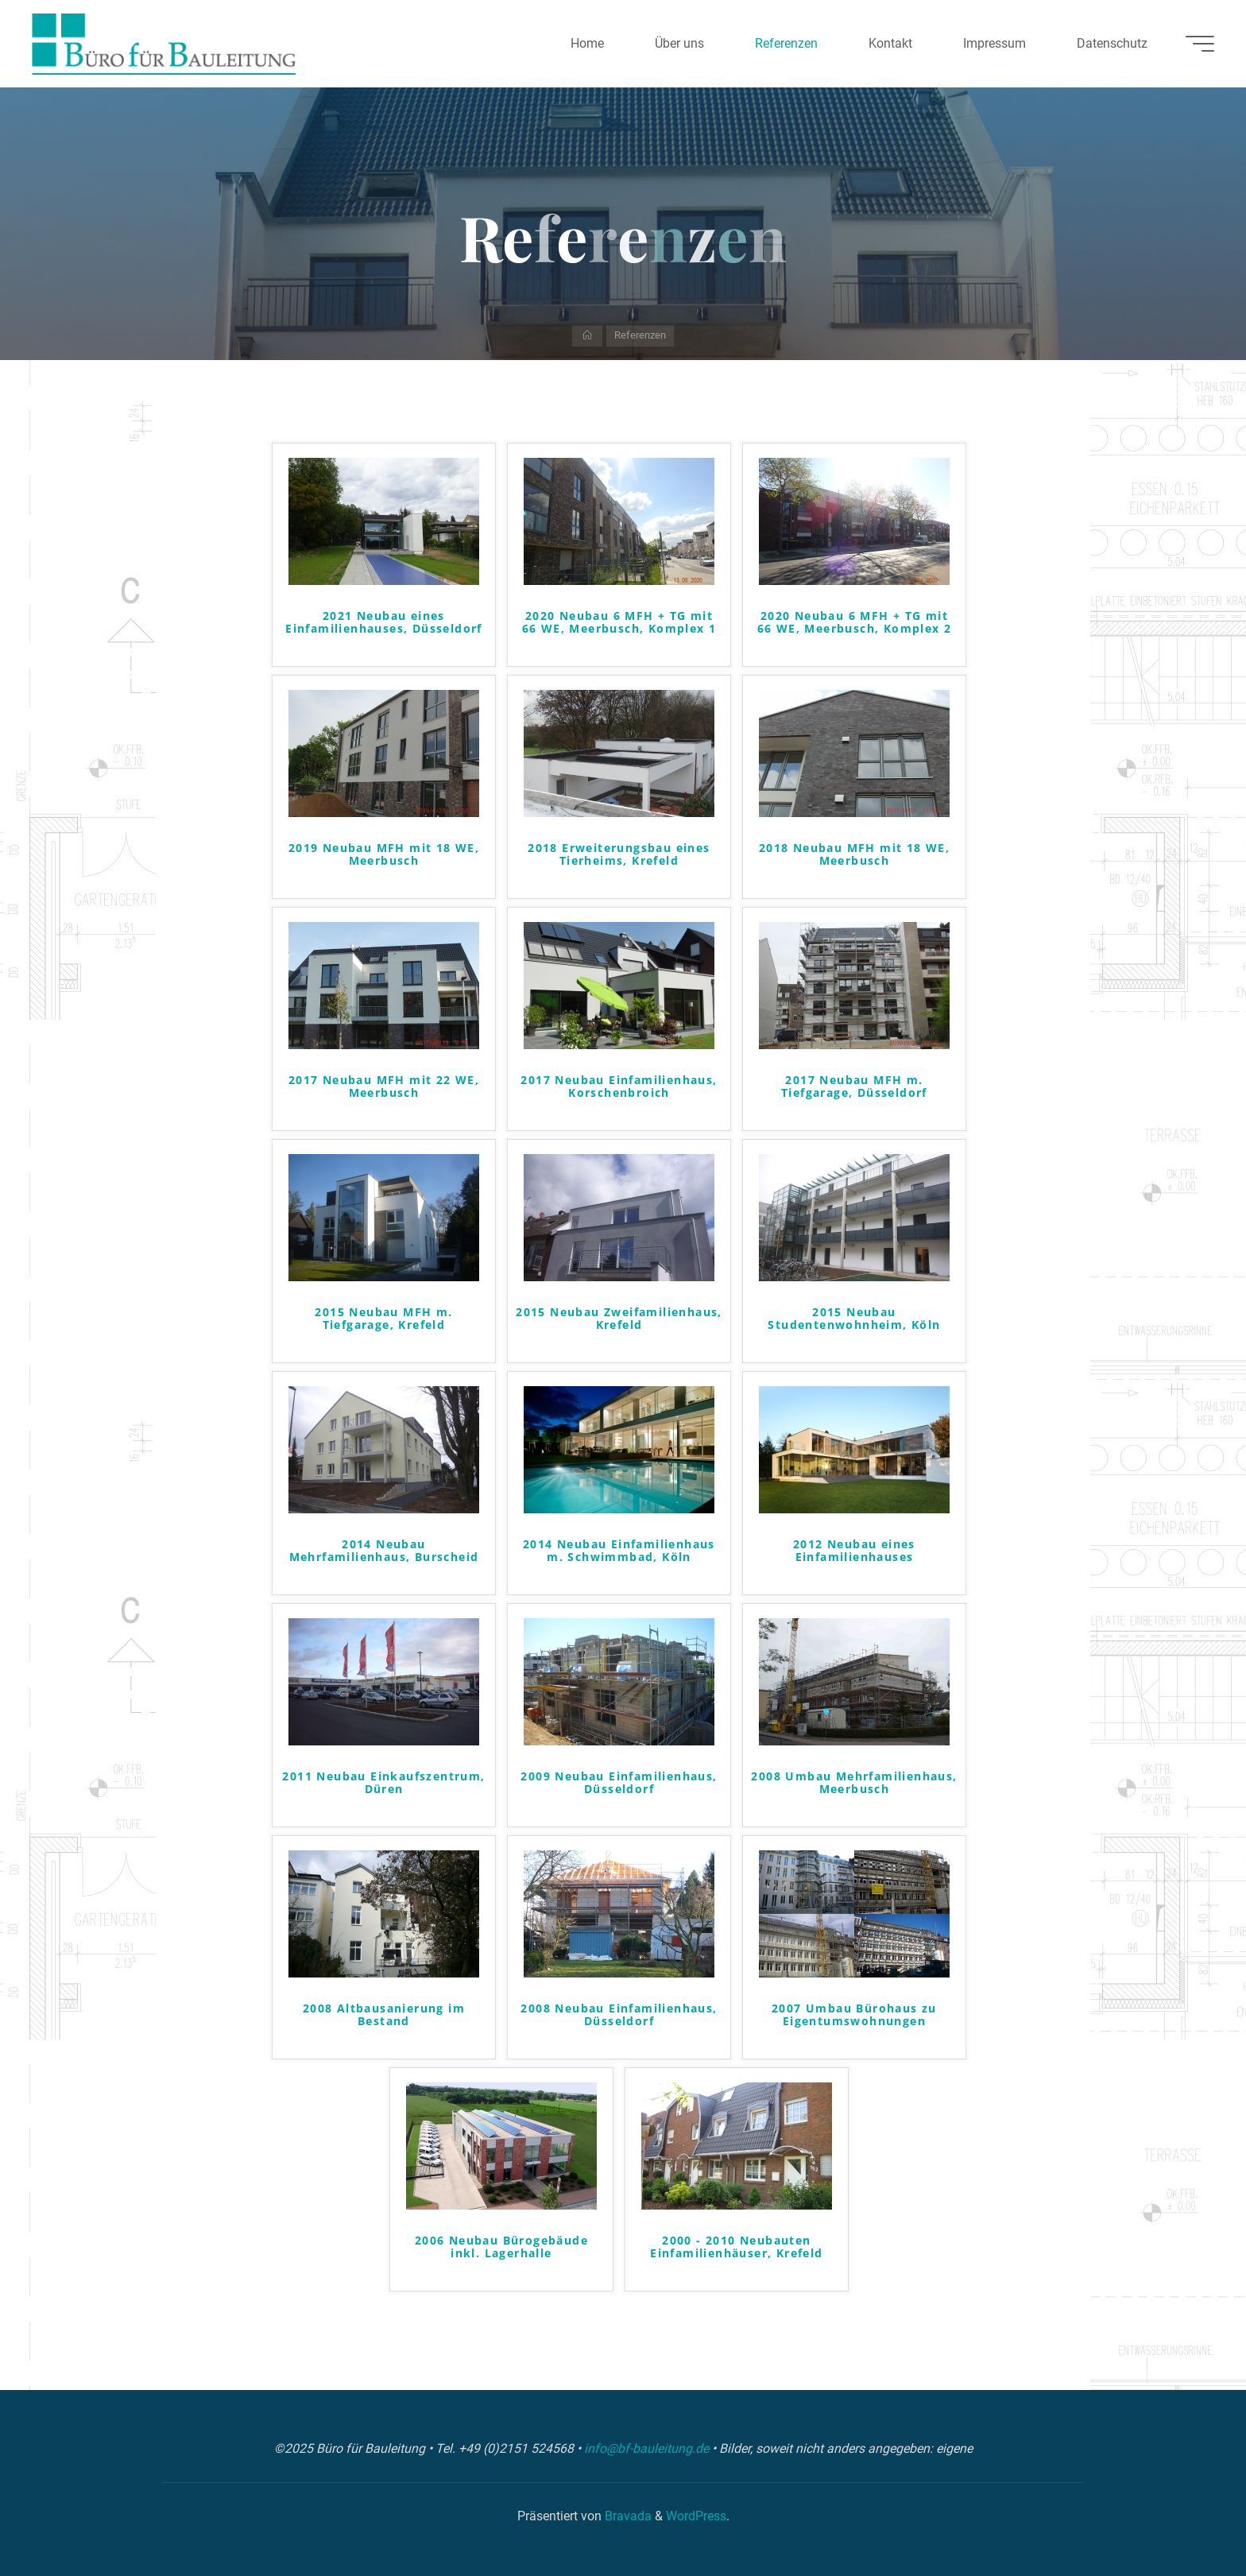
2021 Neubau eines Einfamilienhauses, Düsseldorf (383, 623)
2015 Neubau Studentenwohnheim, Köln (854, 1319)
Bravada (627, 2516)
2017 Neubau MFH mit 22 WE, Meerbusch (383, 1087)
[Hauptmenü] (1200, 44)
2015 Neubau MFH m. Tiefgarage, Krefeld (383, 1319)
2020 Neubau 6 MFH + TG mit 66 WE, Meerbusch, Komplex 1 (619, 623)
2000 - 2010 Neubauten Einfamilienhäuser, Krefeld (736, 2247)
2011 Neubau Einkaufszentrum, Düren (383, 1783)
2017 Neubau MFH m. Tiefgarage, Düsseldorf (854, 1087)
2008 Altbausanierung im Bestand (384, 2015)
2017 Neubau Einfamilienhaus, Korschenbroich (618, 1087)
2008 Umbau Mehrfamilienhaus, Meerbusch (854, 1783)
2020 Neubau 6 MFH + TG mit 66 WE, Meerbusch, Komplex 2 (854, 623)
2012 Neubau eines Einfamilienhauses (854, 1551)
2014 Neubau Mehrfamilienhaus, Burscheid (384, 1551)
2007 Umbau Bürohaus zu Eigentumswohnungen (854, 2015)
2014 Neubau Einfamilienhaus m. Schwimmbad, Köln (619, 1551)
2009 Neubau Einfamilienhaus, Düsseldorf (618, 1783)
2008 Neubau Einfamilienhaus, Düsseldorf (618, 2015)
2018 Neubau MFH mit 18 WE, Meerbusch (854, 855)
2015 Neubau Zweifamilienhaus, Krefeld (619, 1319)
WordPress (696, 2516)
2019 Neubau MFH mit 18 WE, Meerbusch (383, 855)
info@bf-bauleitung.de (648, 2448)
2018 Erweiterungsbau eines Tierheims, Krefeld (619, 855)
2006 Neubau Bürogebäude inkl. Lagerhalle (501, 2247)
